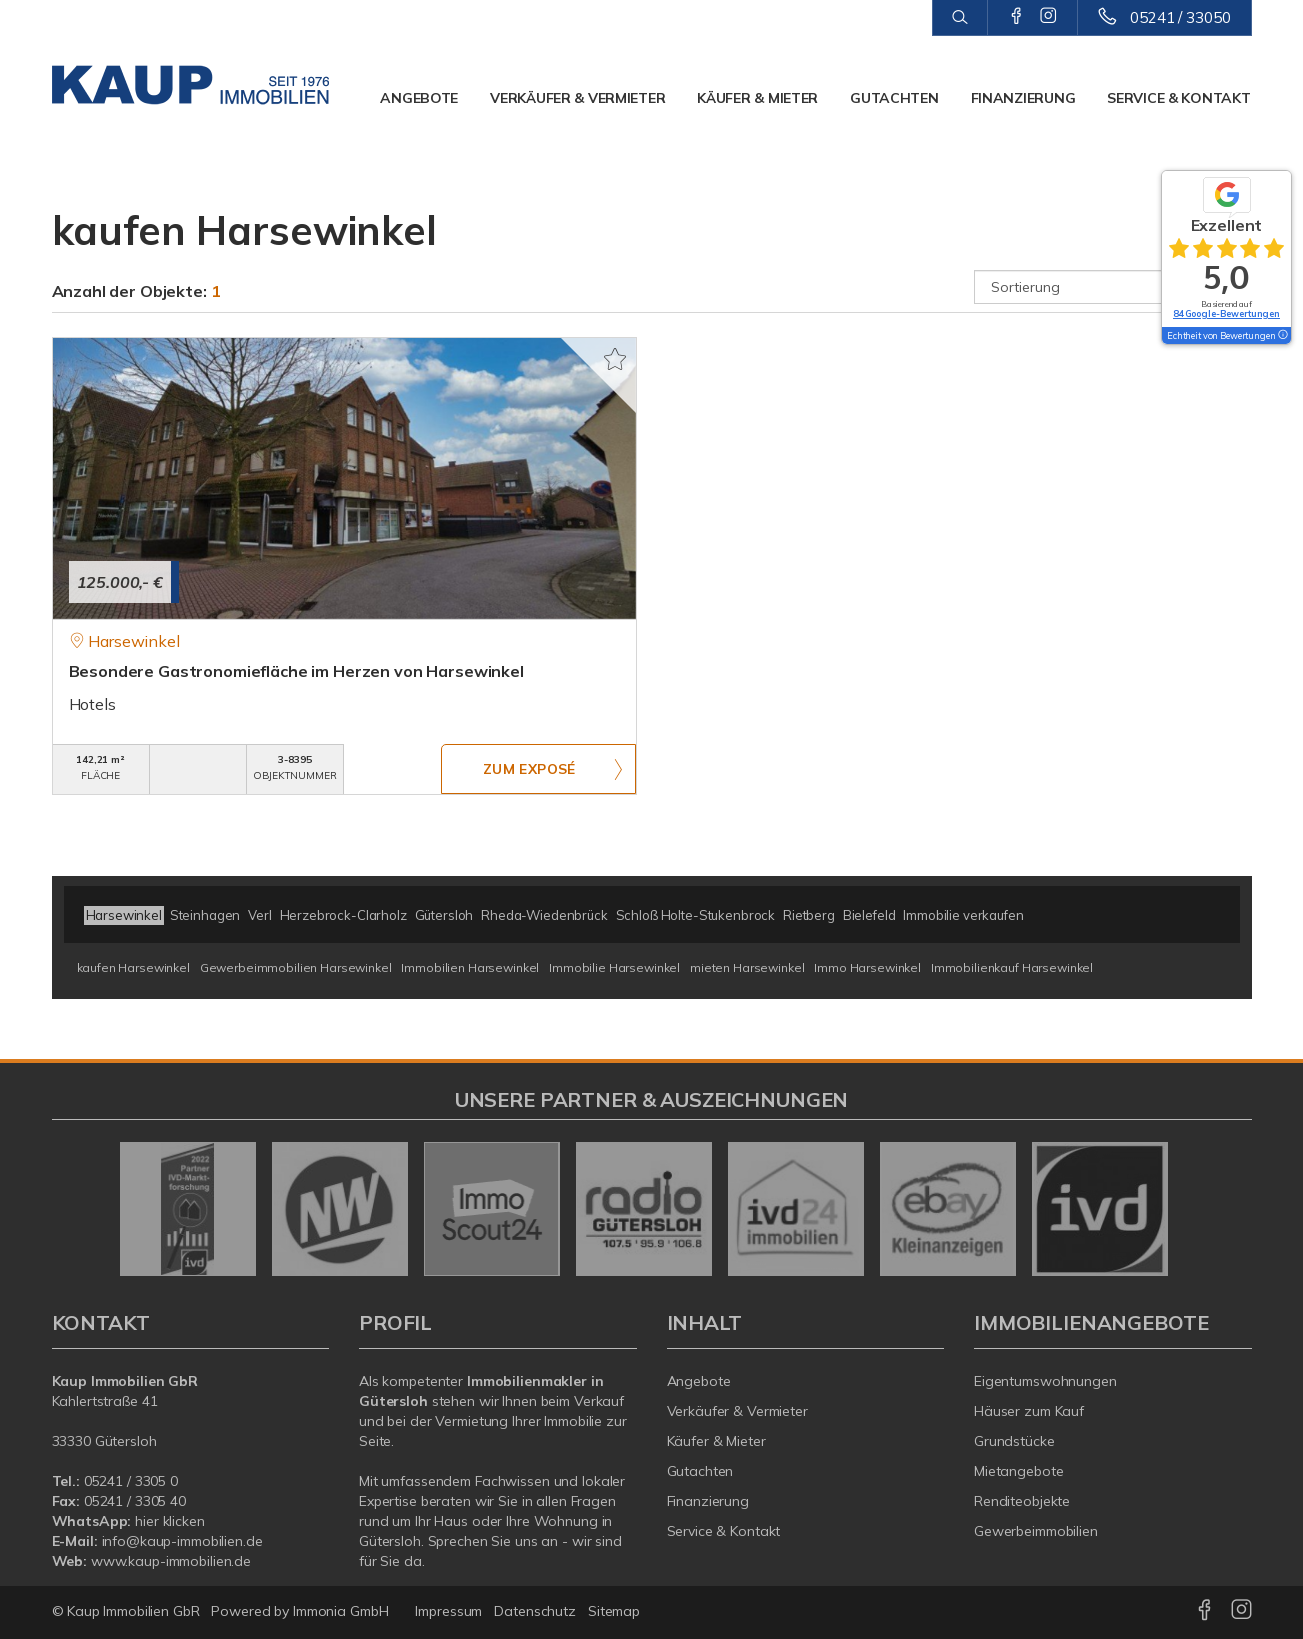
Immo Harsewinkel (867, 967)
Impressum (448, 1611)
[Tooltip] (1282, 336)
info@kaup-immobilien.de (182, 1541)
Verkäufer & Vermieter (577, 98)
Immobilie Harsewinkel (614, 967)
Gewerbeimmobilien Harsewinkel (296, 967)
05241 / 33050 (1180, 17)
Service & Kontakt (1178, 98)
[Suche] (959, 18)
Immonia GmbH (341, 1611)
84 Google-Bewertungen (1226, 313)
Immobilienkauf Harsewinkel (1012, 967)
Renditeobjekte (1022, 1501)
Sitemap (614, 1611)
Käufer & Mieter (757, 98)
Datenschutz (535, 1611)
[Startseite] (191, 85)
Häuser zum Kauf (1029, 1411)
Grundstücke (1014, 1441)
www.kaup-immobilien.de (171, 1561)
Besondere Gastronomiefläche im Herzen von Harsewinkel (296, 671)
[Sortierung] (1113, 287)
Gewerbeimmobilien (1036, 1531)
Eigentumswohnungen (1045, 1381)
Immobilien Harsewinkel (470, 967)
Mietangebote (1019, 1471)
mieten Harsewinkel (747, 967)
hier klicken (170, 1521)
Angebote (419, 98)
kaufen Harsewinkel (133, 967)
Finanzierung (1023, 98)
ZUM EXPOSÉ (529, 770)
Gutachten (894, 98)
